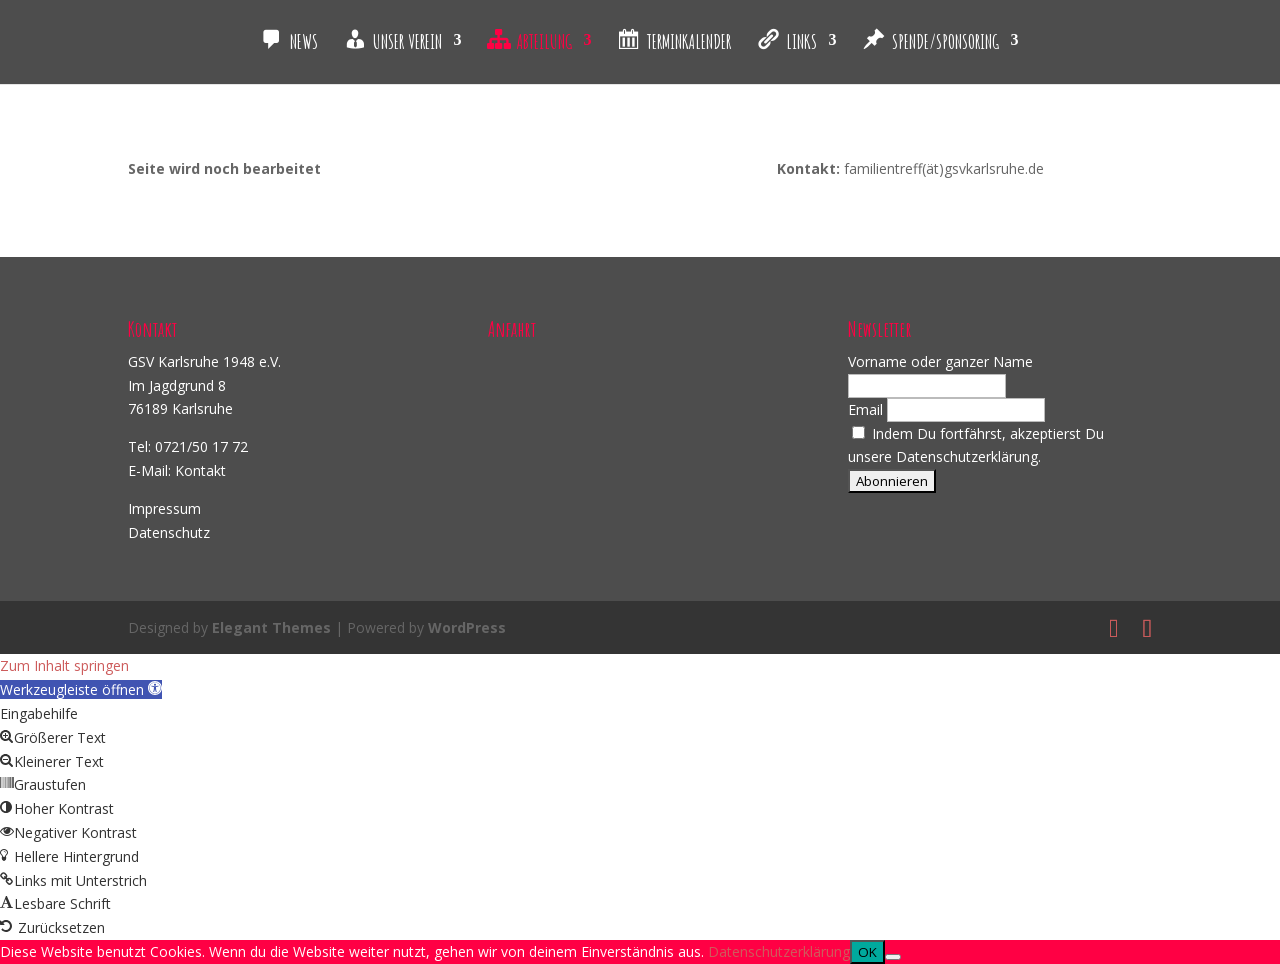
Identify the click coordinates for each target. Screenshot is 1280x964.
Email (865, 409)
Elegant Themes (271, 627)
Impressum (164, 508)
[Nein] (893, 957)
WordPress (467, 627)
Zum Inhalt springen (64, 665)
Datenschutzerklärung (779, 951)
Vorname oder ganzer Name (940, 361)
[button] (81, 689)
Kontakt (200, 470)
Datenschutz (169, 532)
